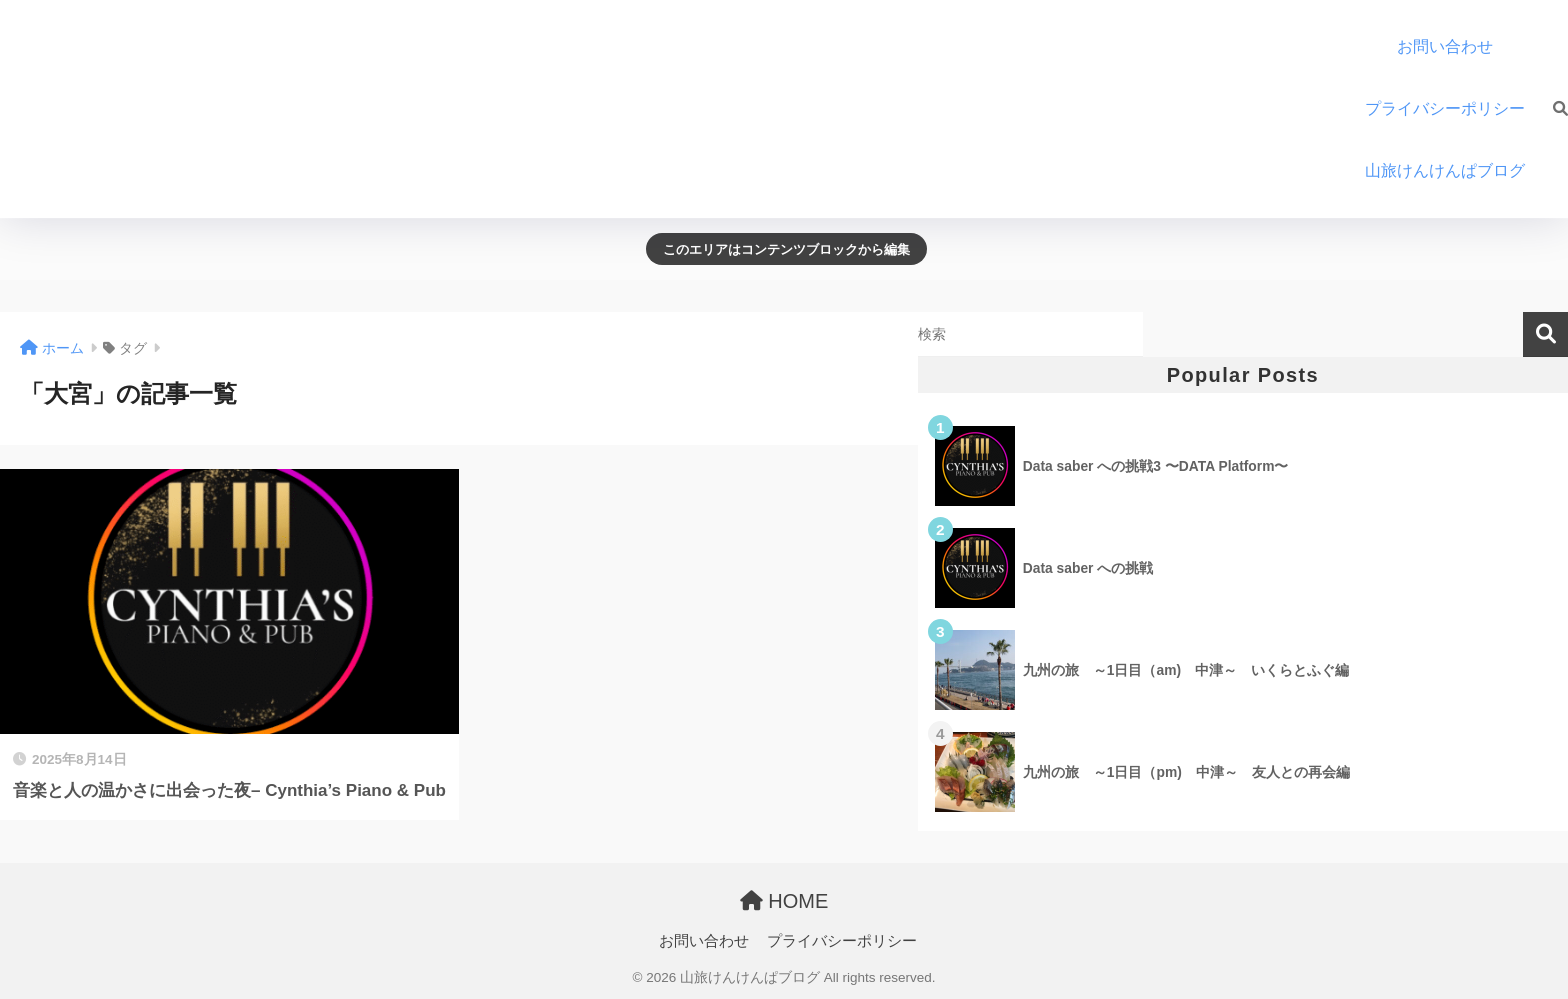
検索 (1545, 334)
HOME (784, 901)
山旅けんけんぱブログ (1453, 170)
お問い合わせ (1445, 46)
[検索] (1550, 109)
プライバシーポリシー (1445, 108)
